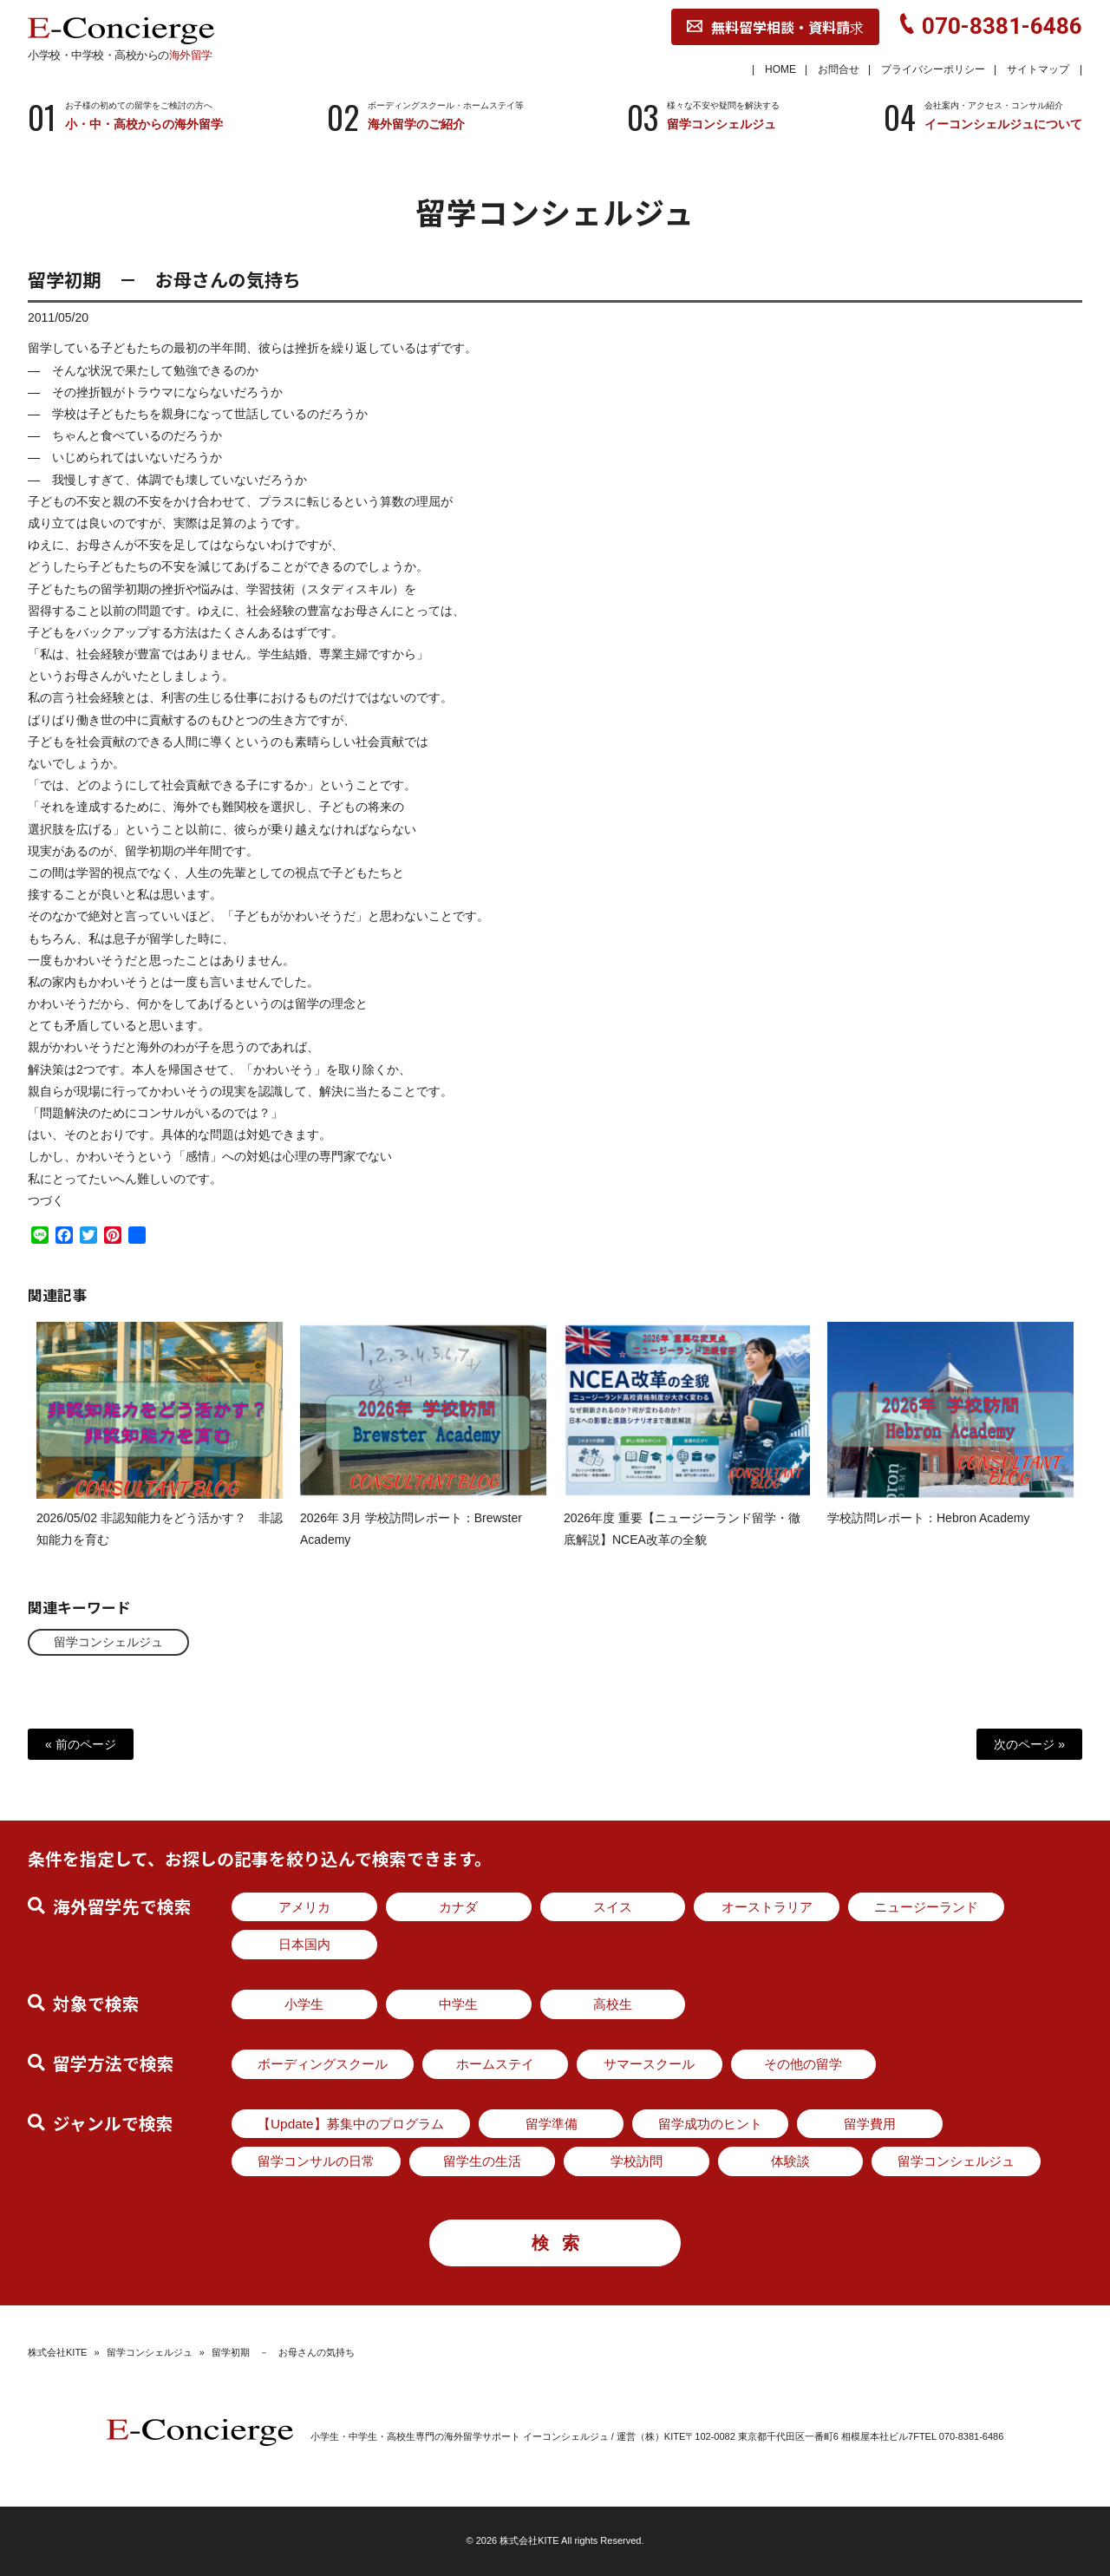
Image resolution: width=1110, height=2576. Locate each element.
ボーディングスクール (323, 2063)
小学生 (303, 2004)
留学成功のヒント (710, 2123)
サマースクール (649, 2063)
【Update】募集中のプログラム (351, 2123)
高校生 (612, 2004)
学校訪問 (636, 2161)
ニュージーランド (926, 1906)
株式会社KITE (57, 2352)
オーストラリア (767, 1906)
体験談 (790, 2161)
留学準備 (552, 2123)
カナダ (458, 1906)
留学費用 (870, 2123)
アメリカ (304, 1906)
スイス (612, 1906)
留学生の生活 (482, 2161)
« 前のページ (80, 1744)
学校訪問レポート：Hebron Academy (928, 1533)
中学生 (458, 2004)
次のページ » (1029, 1744)
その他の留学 (803, 2063)
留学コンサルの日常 (316, 2161)
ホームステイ (495, 2063)
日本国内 (304, 1944)
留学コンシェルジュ (108, 1642)
